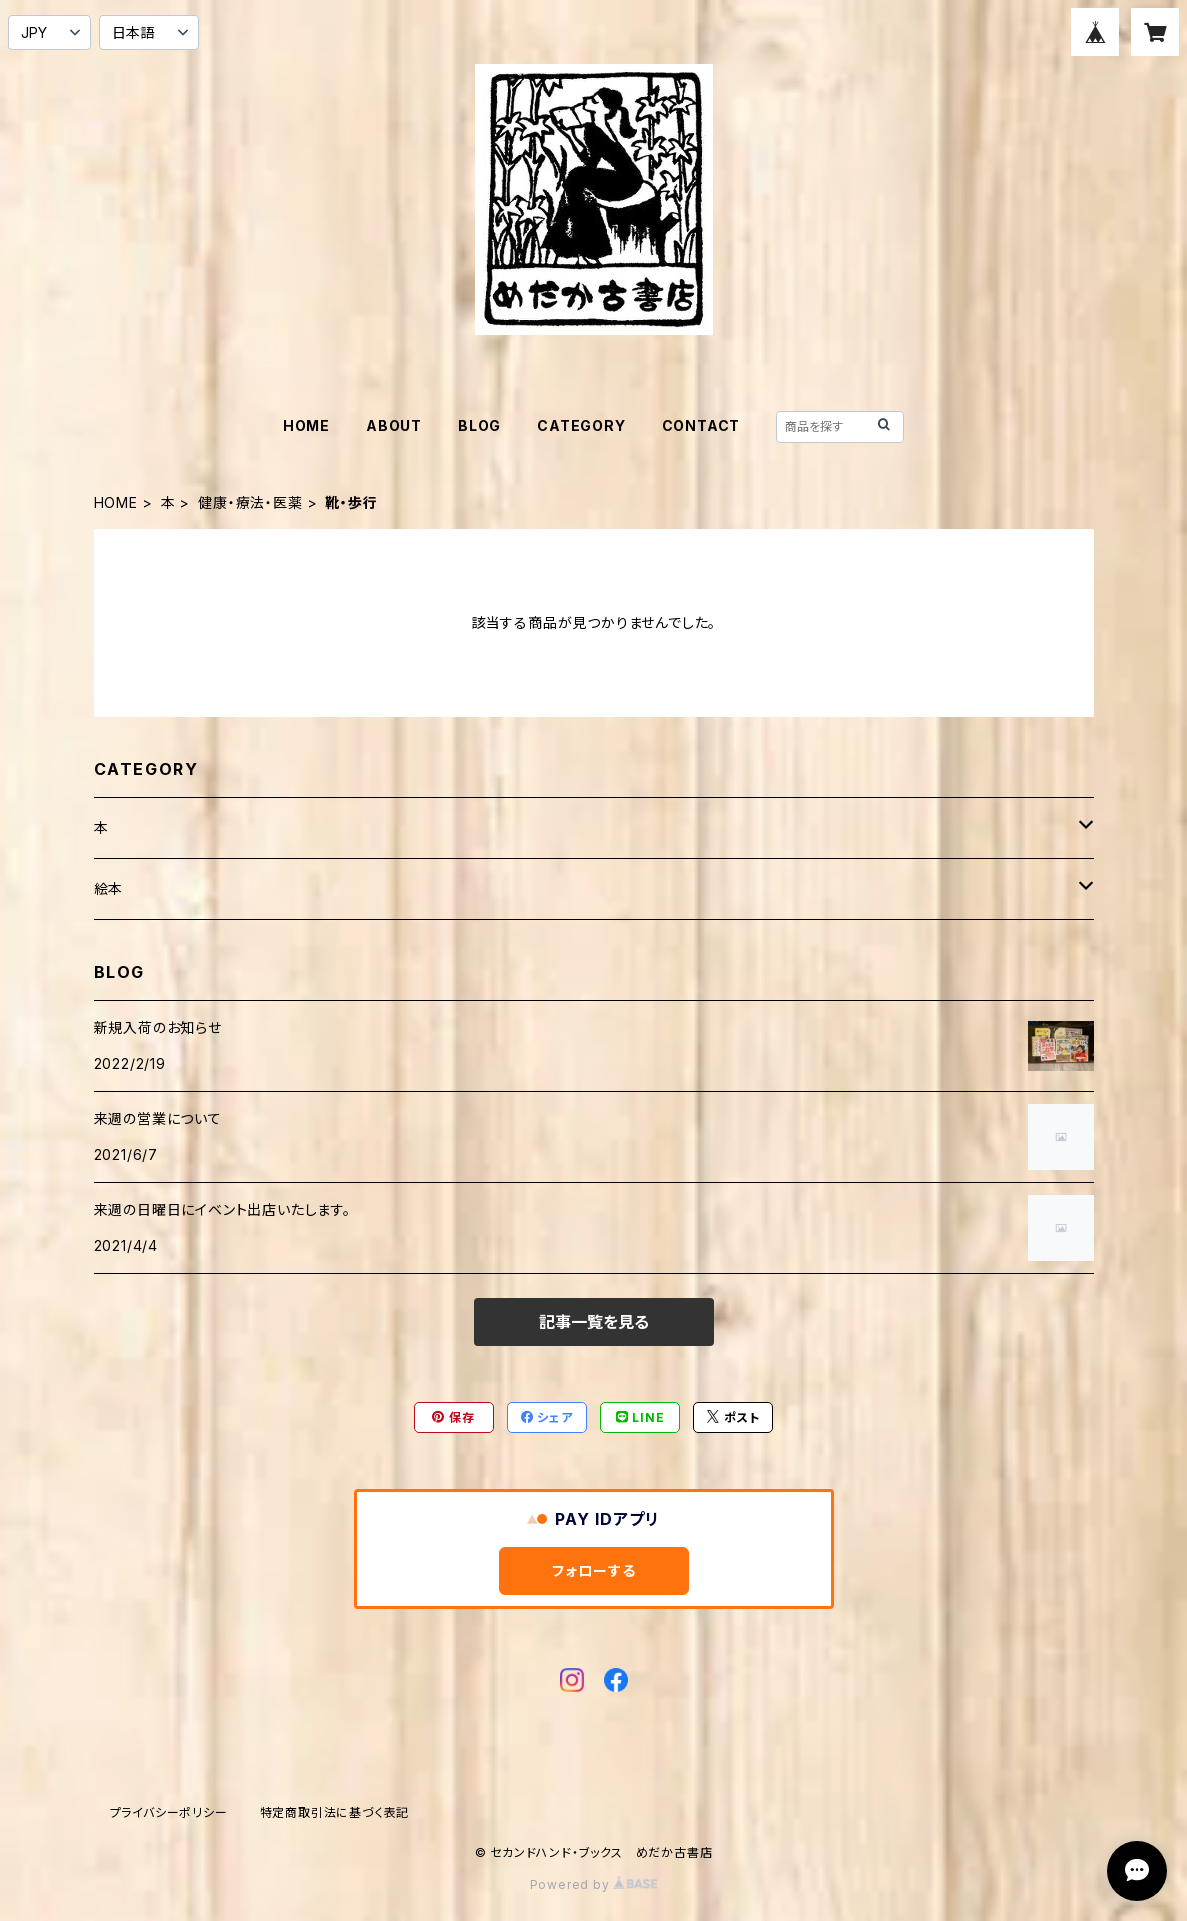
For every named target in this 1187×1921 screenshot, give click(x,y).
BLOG (479, 425)
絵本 (109, 888)
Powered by (594, 1884)
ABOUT (394, 425)
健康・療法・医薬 (250, 502)
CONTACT (701, 425)
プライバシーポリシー (169, 1812)
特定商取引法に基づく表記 (335, 1812)
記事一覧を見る (594, 1322)
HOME (306, 425)
